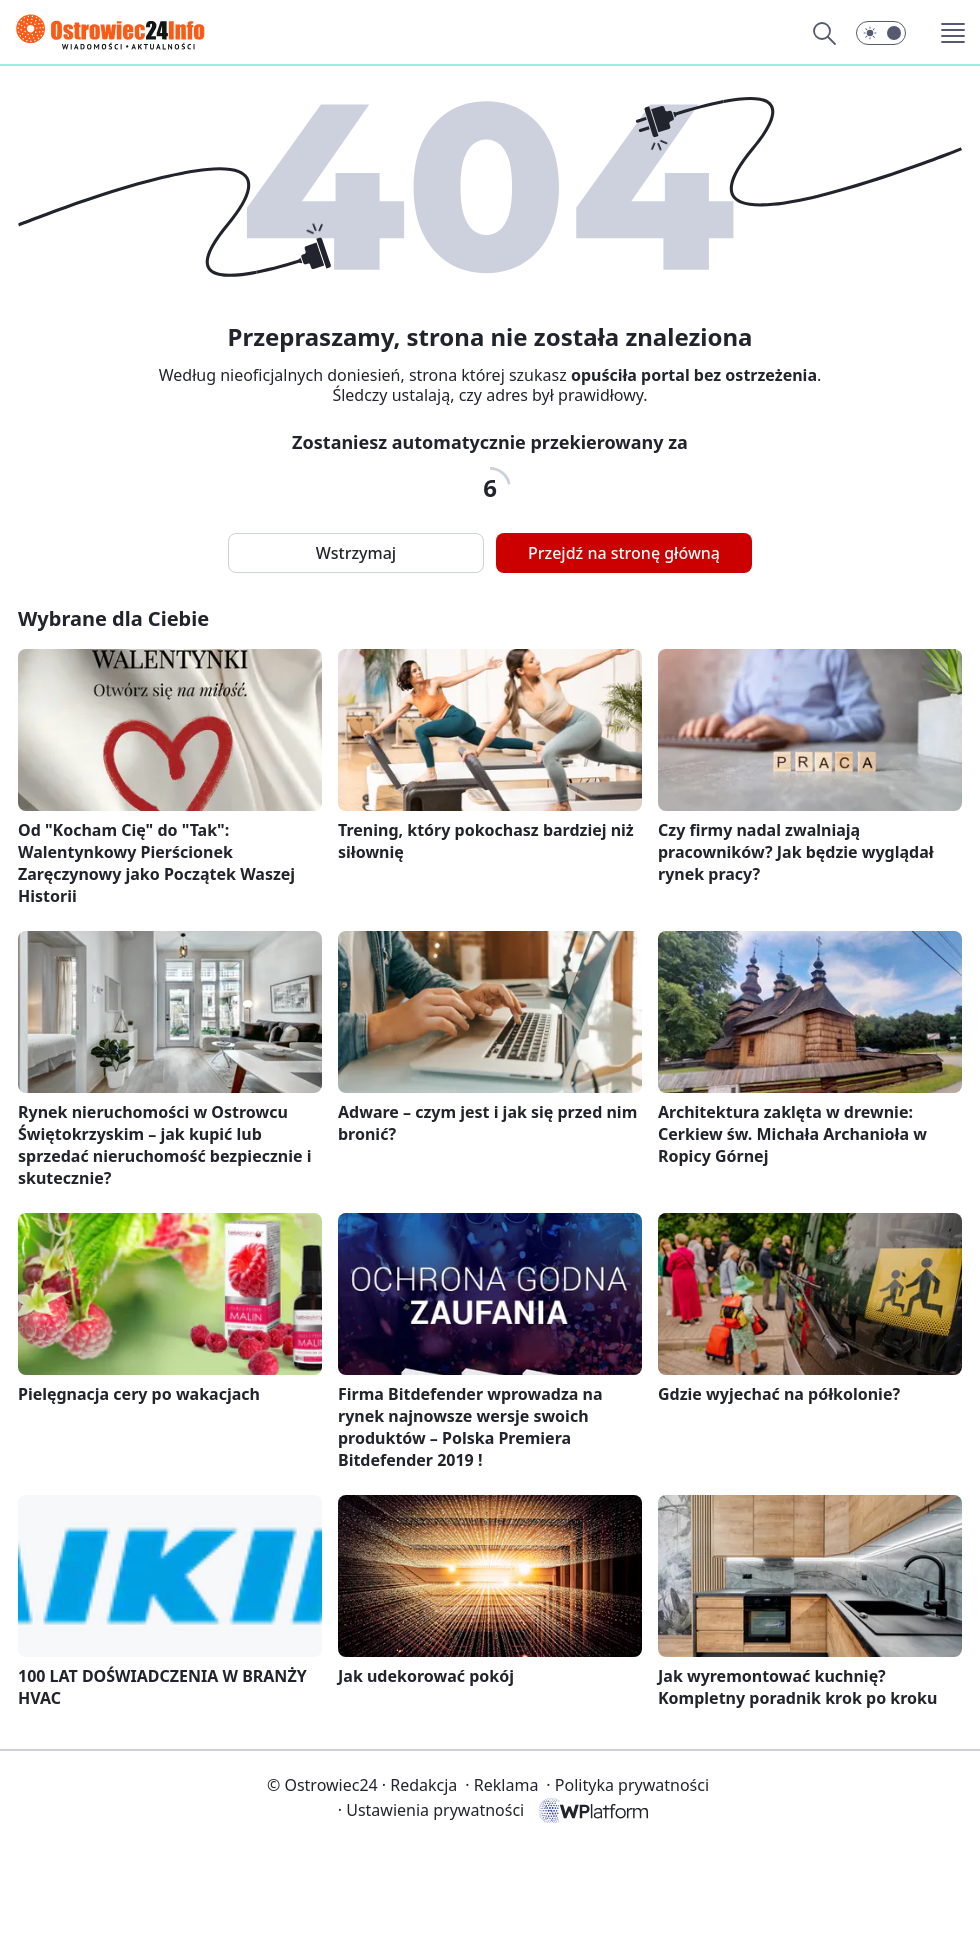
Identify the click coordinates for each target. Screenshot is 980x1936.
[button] (881, 33)
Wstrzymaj (356, 553)
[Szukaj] (824, 33)
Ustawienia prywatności (431, 1810)
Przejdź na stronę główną (624, 553)
